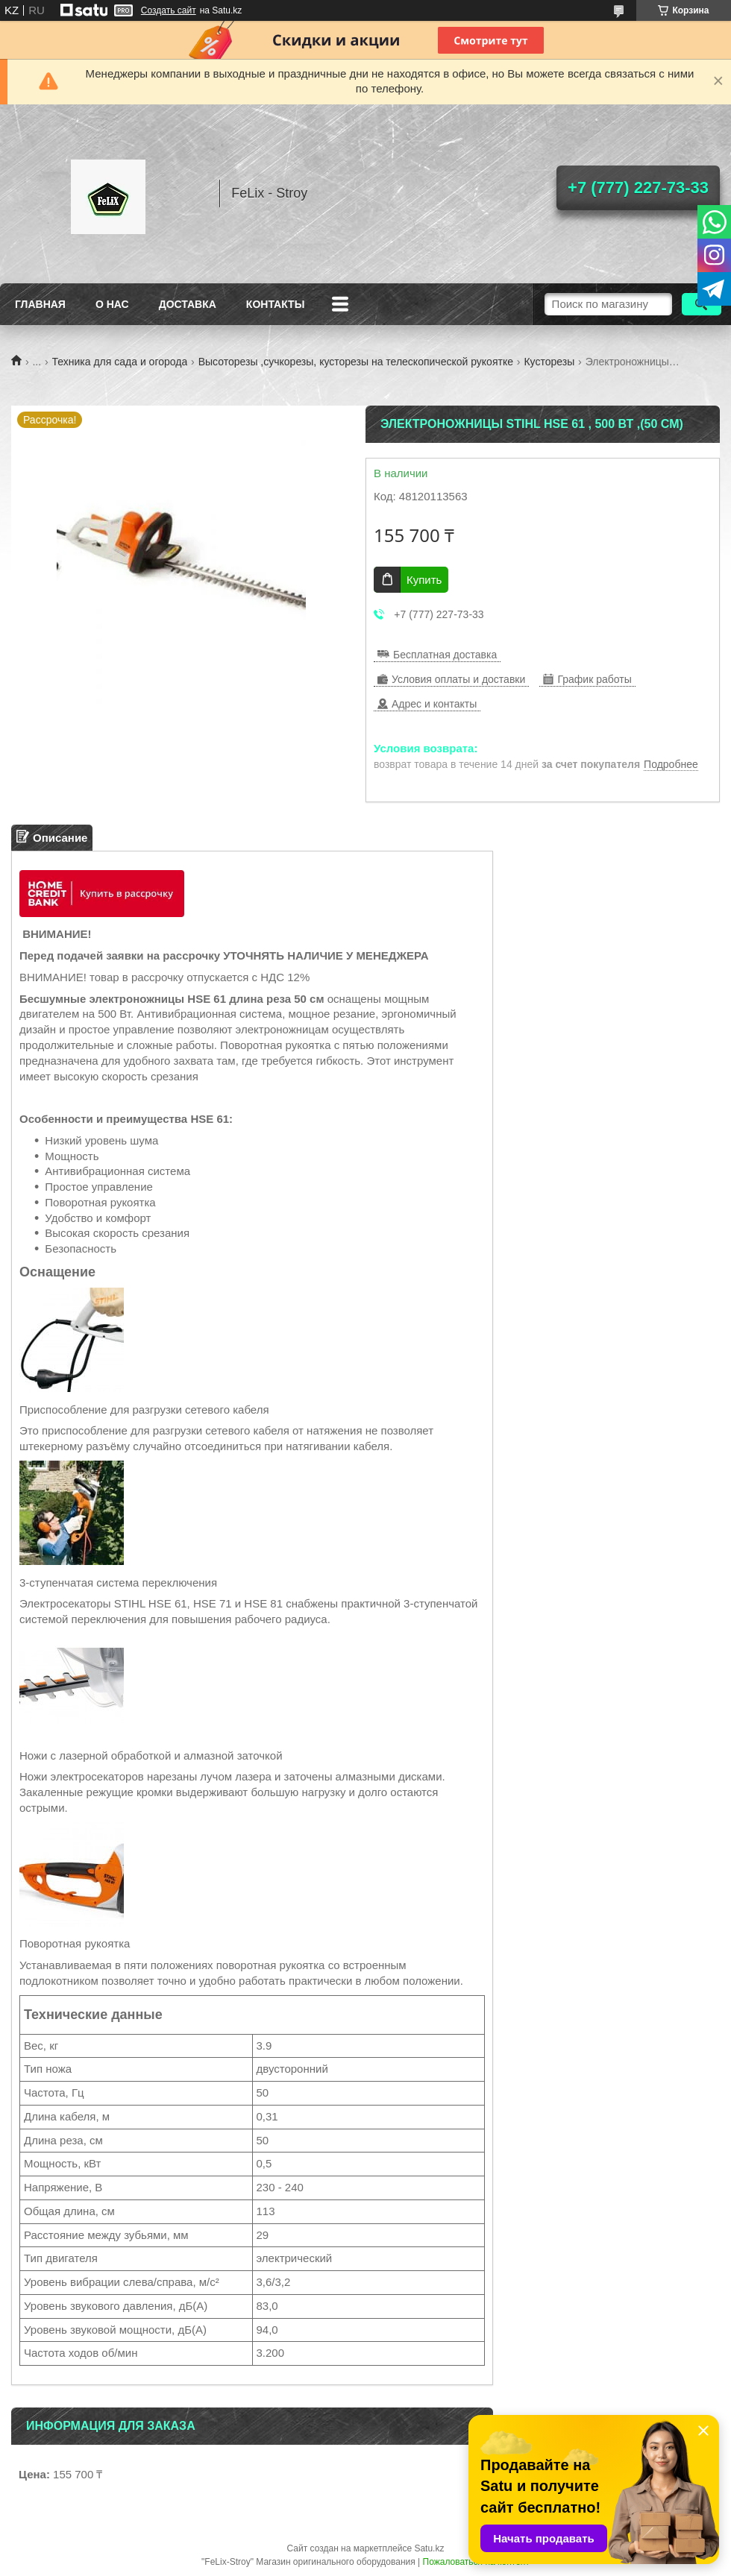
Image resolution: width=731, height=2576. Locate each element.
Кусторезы (549, 362)
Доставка (187, 304)
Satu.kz (429, 2548)
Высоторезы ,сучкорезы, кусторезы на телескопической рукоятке (355, 362)
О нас (112, 304)
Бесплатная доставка (445, 655)
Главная (40, 304)
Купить (424, 579)
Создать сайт (168, 10)
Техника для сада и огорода (120, 362)
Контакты (275, 304)
